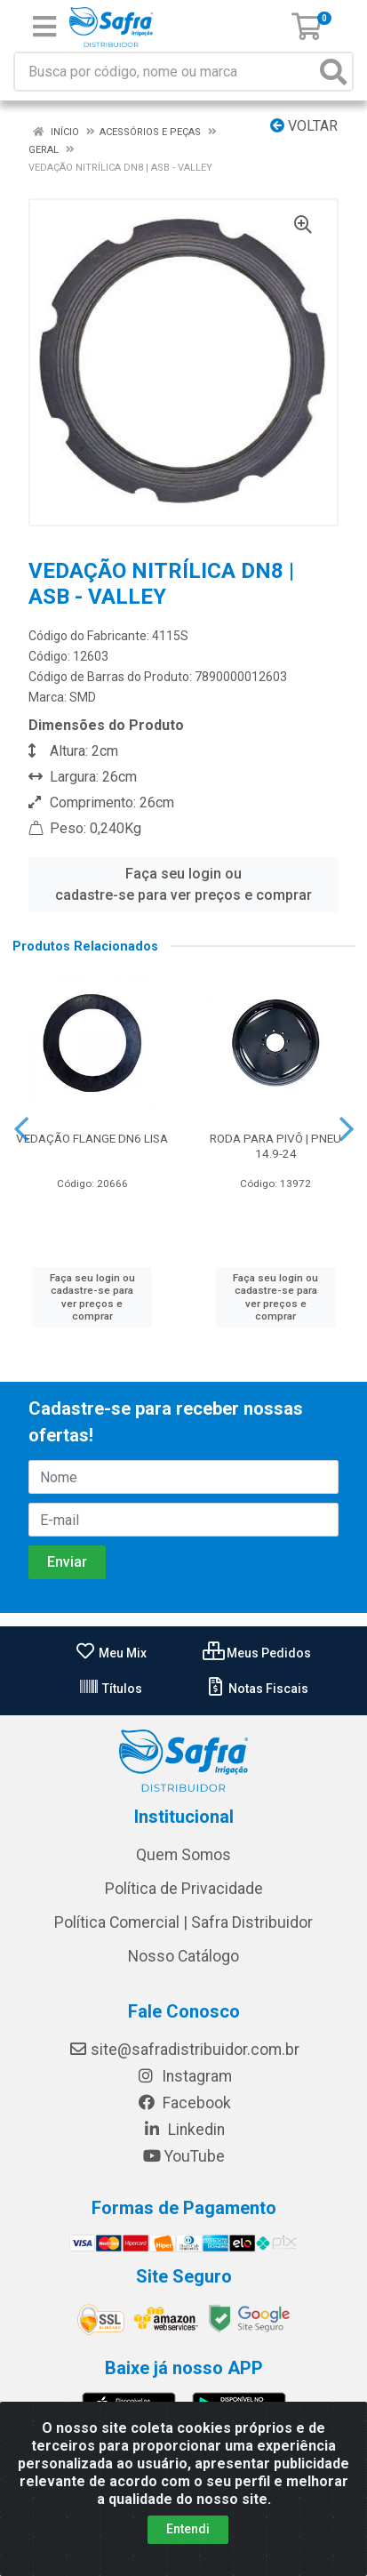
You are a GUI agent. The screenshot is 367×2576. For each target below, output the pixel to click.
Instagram (184, 2076)
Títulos (110, 1688)
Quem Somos (183, 1855)
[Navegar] (21, 1129)
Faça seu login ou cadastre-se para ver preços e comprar (183, 884)
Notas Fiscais (256, 1688)
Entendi (188, 2529)
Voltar (304, 125)
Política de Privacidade (184, 1889)
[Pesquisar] (333, 71)
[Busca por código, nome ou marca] (165, 71)
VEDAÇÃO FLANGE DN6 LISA (92, 1138)
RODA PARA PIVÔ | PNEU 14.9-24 (275, 1145)
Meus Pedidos (257, 1653)
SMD (82, 697)
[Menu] (44, 27)
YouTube (183, 2156)
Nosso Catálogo (183, 1956)
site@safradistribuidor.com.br (183, 2049)
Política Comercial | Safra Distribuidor (183, 1922)
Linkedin (183, 2130)
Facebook (184, 2103)
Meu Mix (111, 1653)
